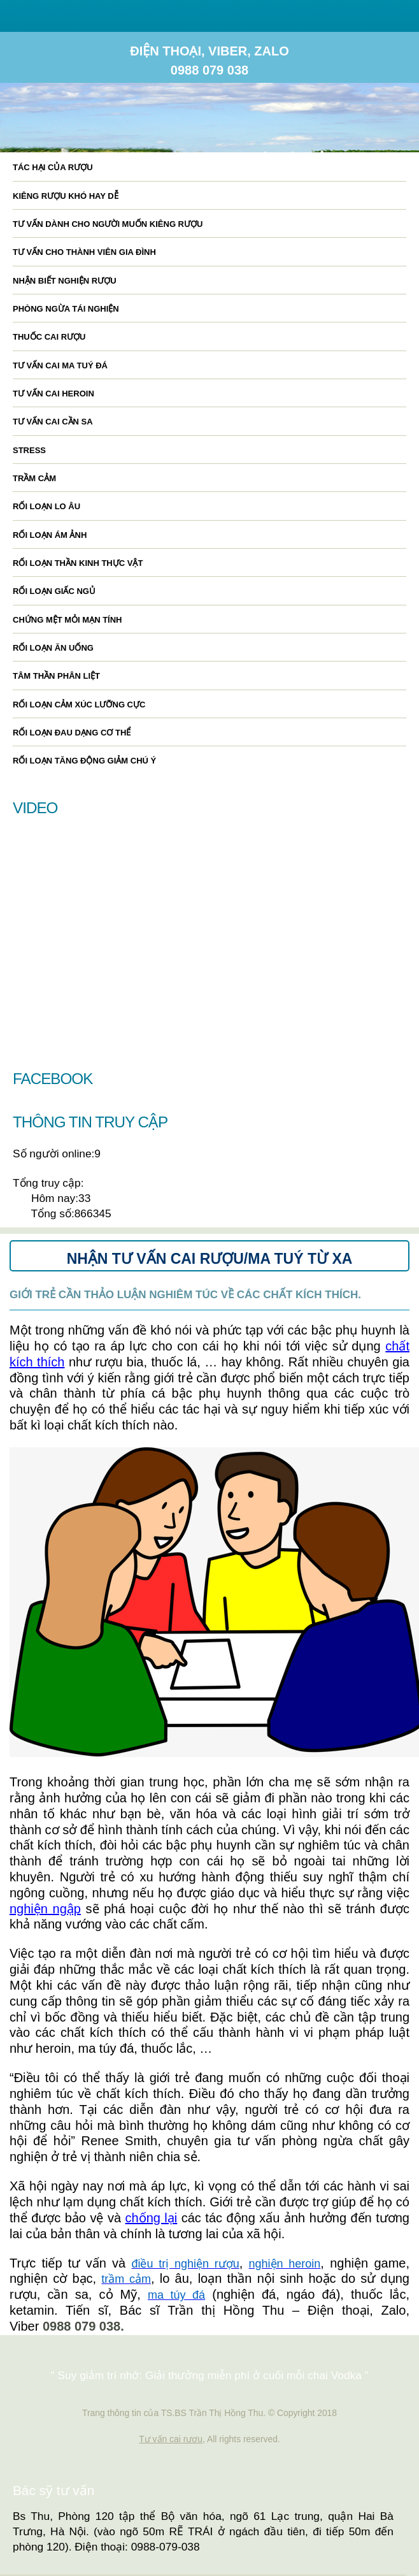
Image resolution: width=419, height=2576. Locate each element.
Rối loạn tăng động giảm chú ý (84, 760)
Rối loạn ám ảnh (50, 535)
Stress (29, 450)
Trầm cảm (34, 478)
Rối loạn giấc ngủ (54, 591)
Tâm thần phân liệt (56, 676)
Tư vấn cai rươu (170, 2439)
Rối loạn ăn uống (53, 648)
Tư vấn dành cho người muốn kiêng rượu (107, 224)
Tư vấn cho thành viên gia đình (84, 252)
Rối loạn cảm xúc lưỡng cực (79, 704)
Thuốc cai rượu (49, 337)
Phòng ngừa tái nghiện (66, 309)
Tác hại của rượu (53, 167)
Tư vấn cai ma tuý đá (60, 365)
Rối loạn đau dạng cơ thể (72, 732)
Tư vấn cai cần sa (53, 421)
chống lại (151, 2218)
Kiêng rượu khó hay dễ (65, 196)
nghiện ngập (45, 1909)
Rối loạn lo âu (46, 506)
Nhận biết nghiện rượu (65, 281)
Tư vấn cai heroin (53, 393)
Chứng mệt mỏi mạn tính (67, 620)
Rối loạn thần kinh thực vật (78, 563)
